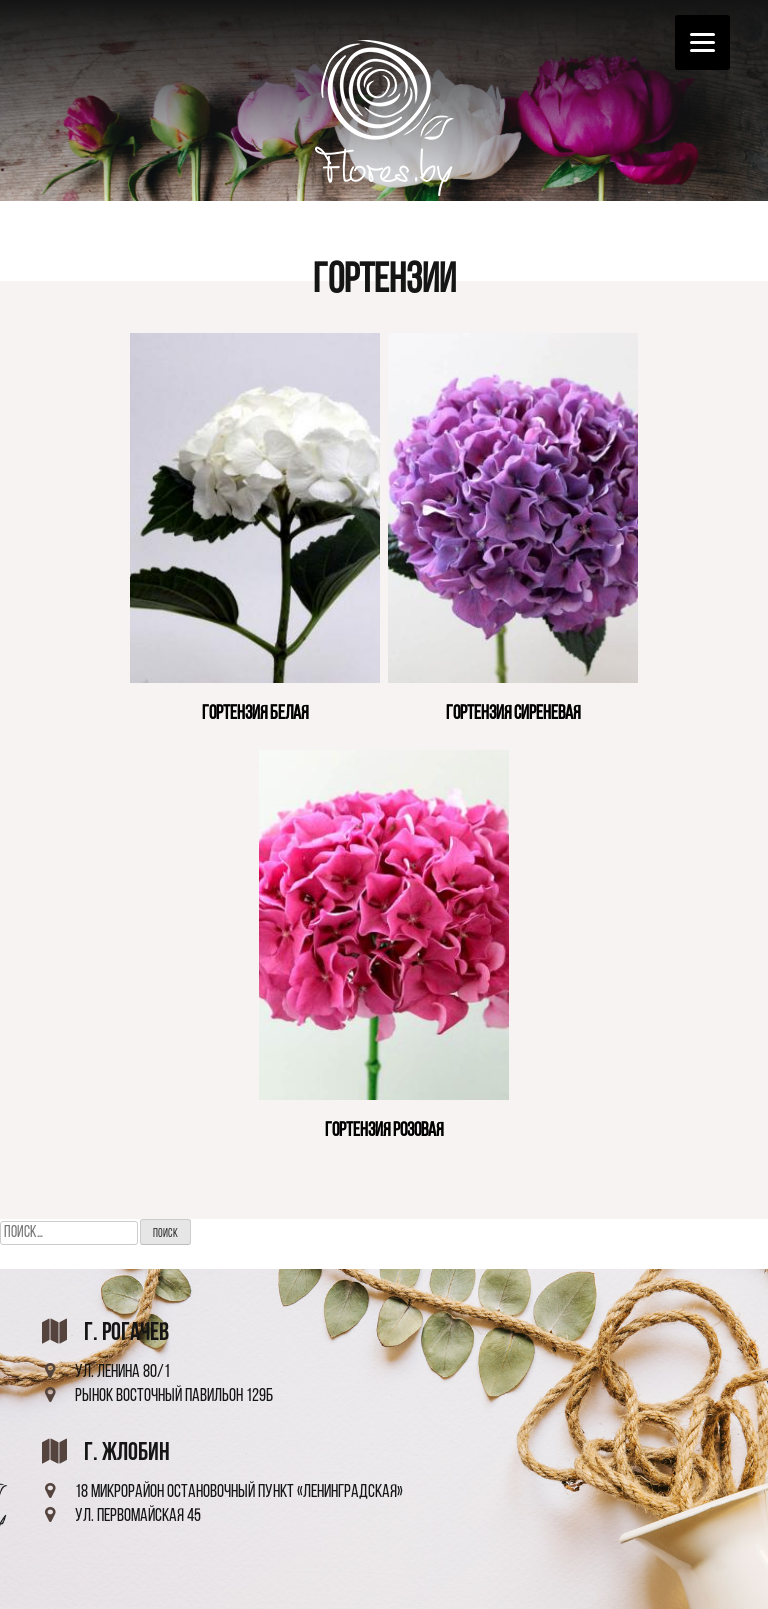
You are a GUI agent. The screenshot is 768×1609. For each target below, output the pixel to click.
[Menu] (702, 42)
